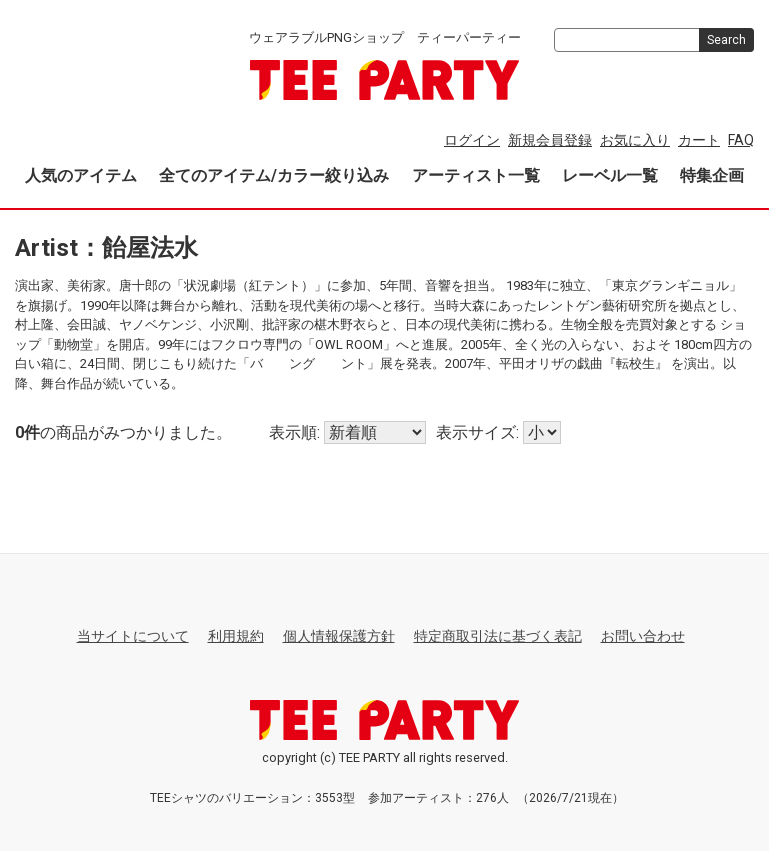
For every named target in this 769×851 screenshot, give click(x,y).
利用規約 (236, 636)
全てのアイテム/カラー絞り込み (274, 175)
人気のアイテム (81, 175)
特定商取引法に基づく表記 (498, 636)
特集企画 (712, 175)
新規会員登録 (550, 140)
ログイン (472, 140)
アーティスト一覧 (476, 175)
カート (699, 140)
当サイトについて (133, 636)
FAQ (741, 140)
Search (726, 40)
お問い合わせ (643, 636)
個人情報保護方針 (339, 636)
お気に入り (635, 140)
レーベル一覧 (610, 175)
